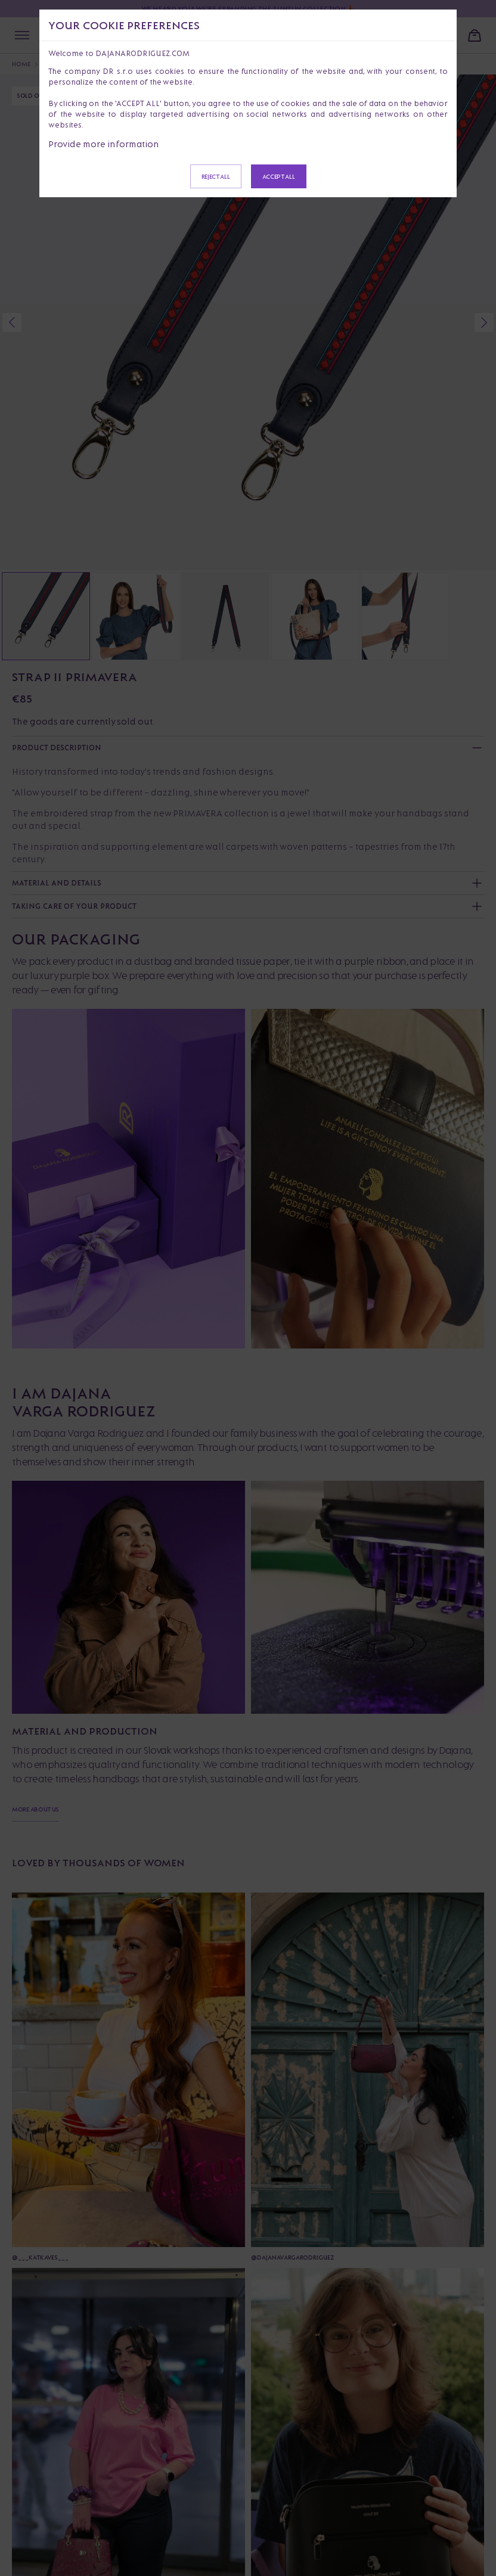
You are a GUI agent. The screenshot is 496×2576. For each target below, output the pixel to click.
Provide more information (103, 144)
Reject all (216, 176)
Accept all (278, 176)
